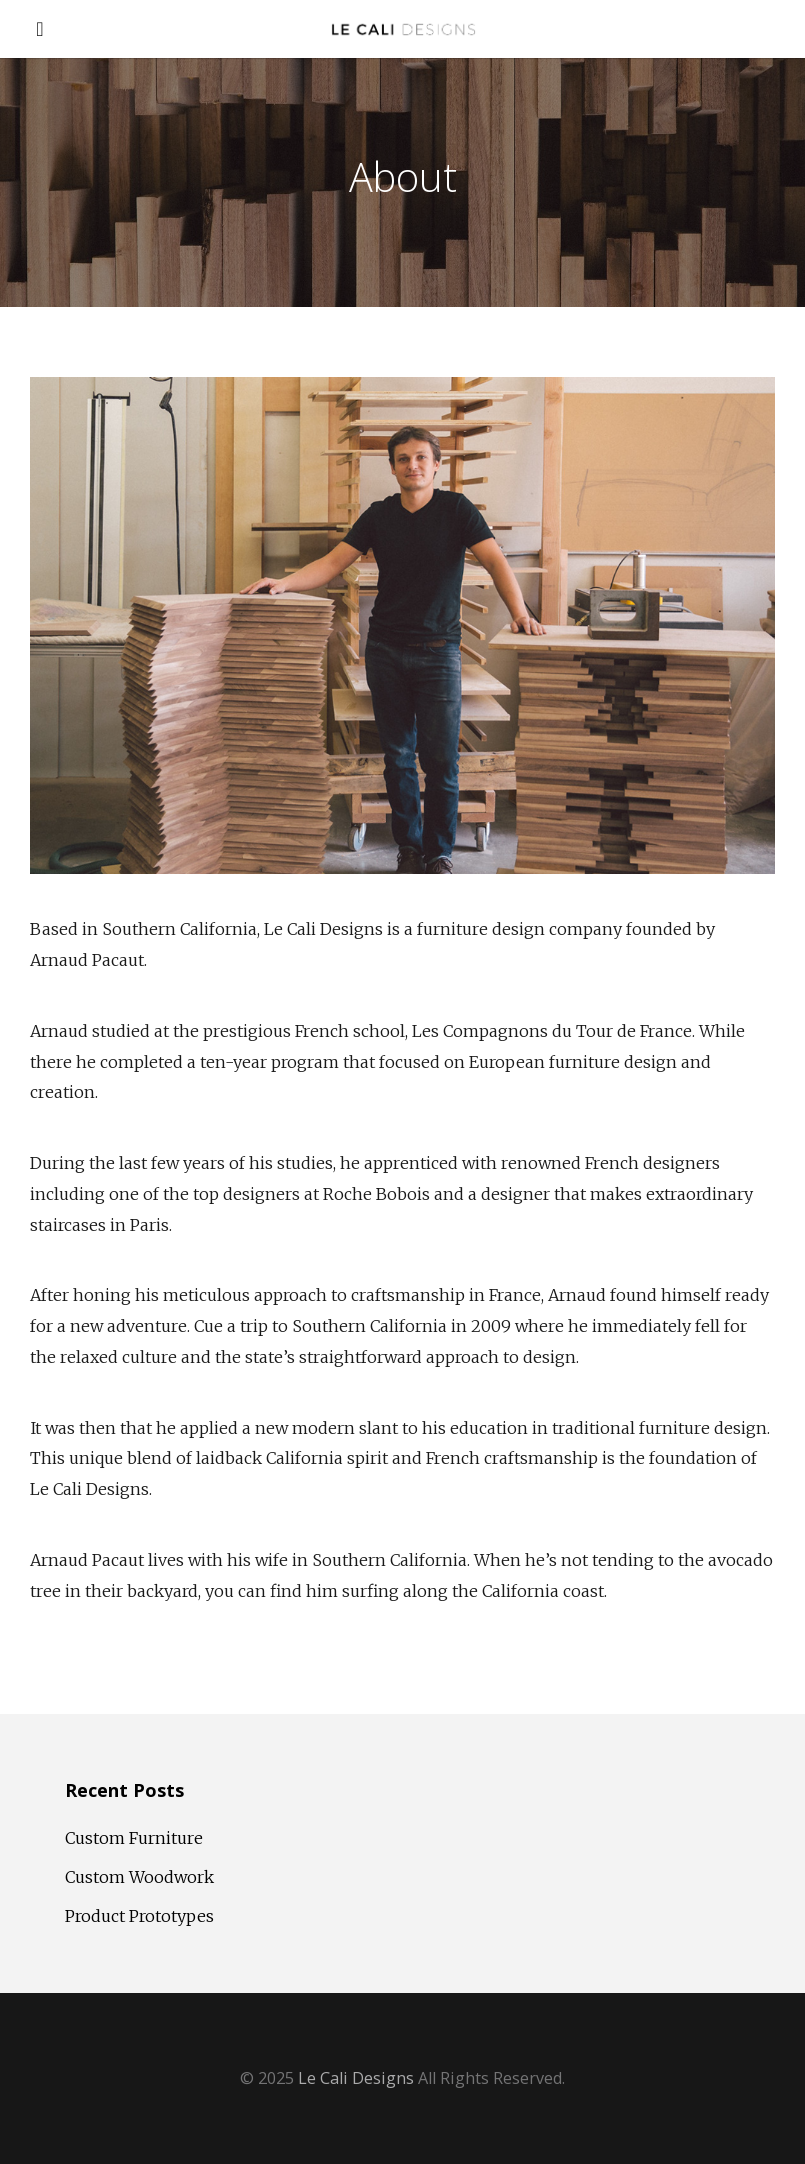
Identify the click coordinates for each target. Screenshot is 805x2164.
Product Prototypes (139, 1916)
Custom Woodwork (139, 1877)
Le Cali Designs (356, 2078)
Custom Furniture (134, 1838)
